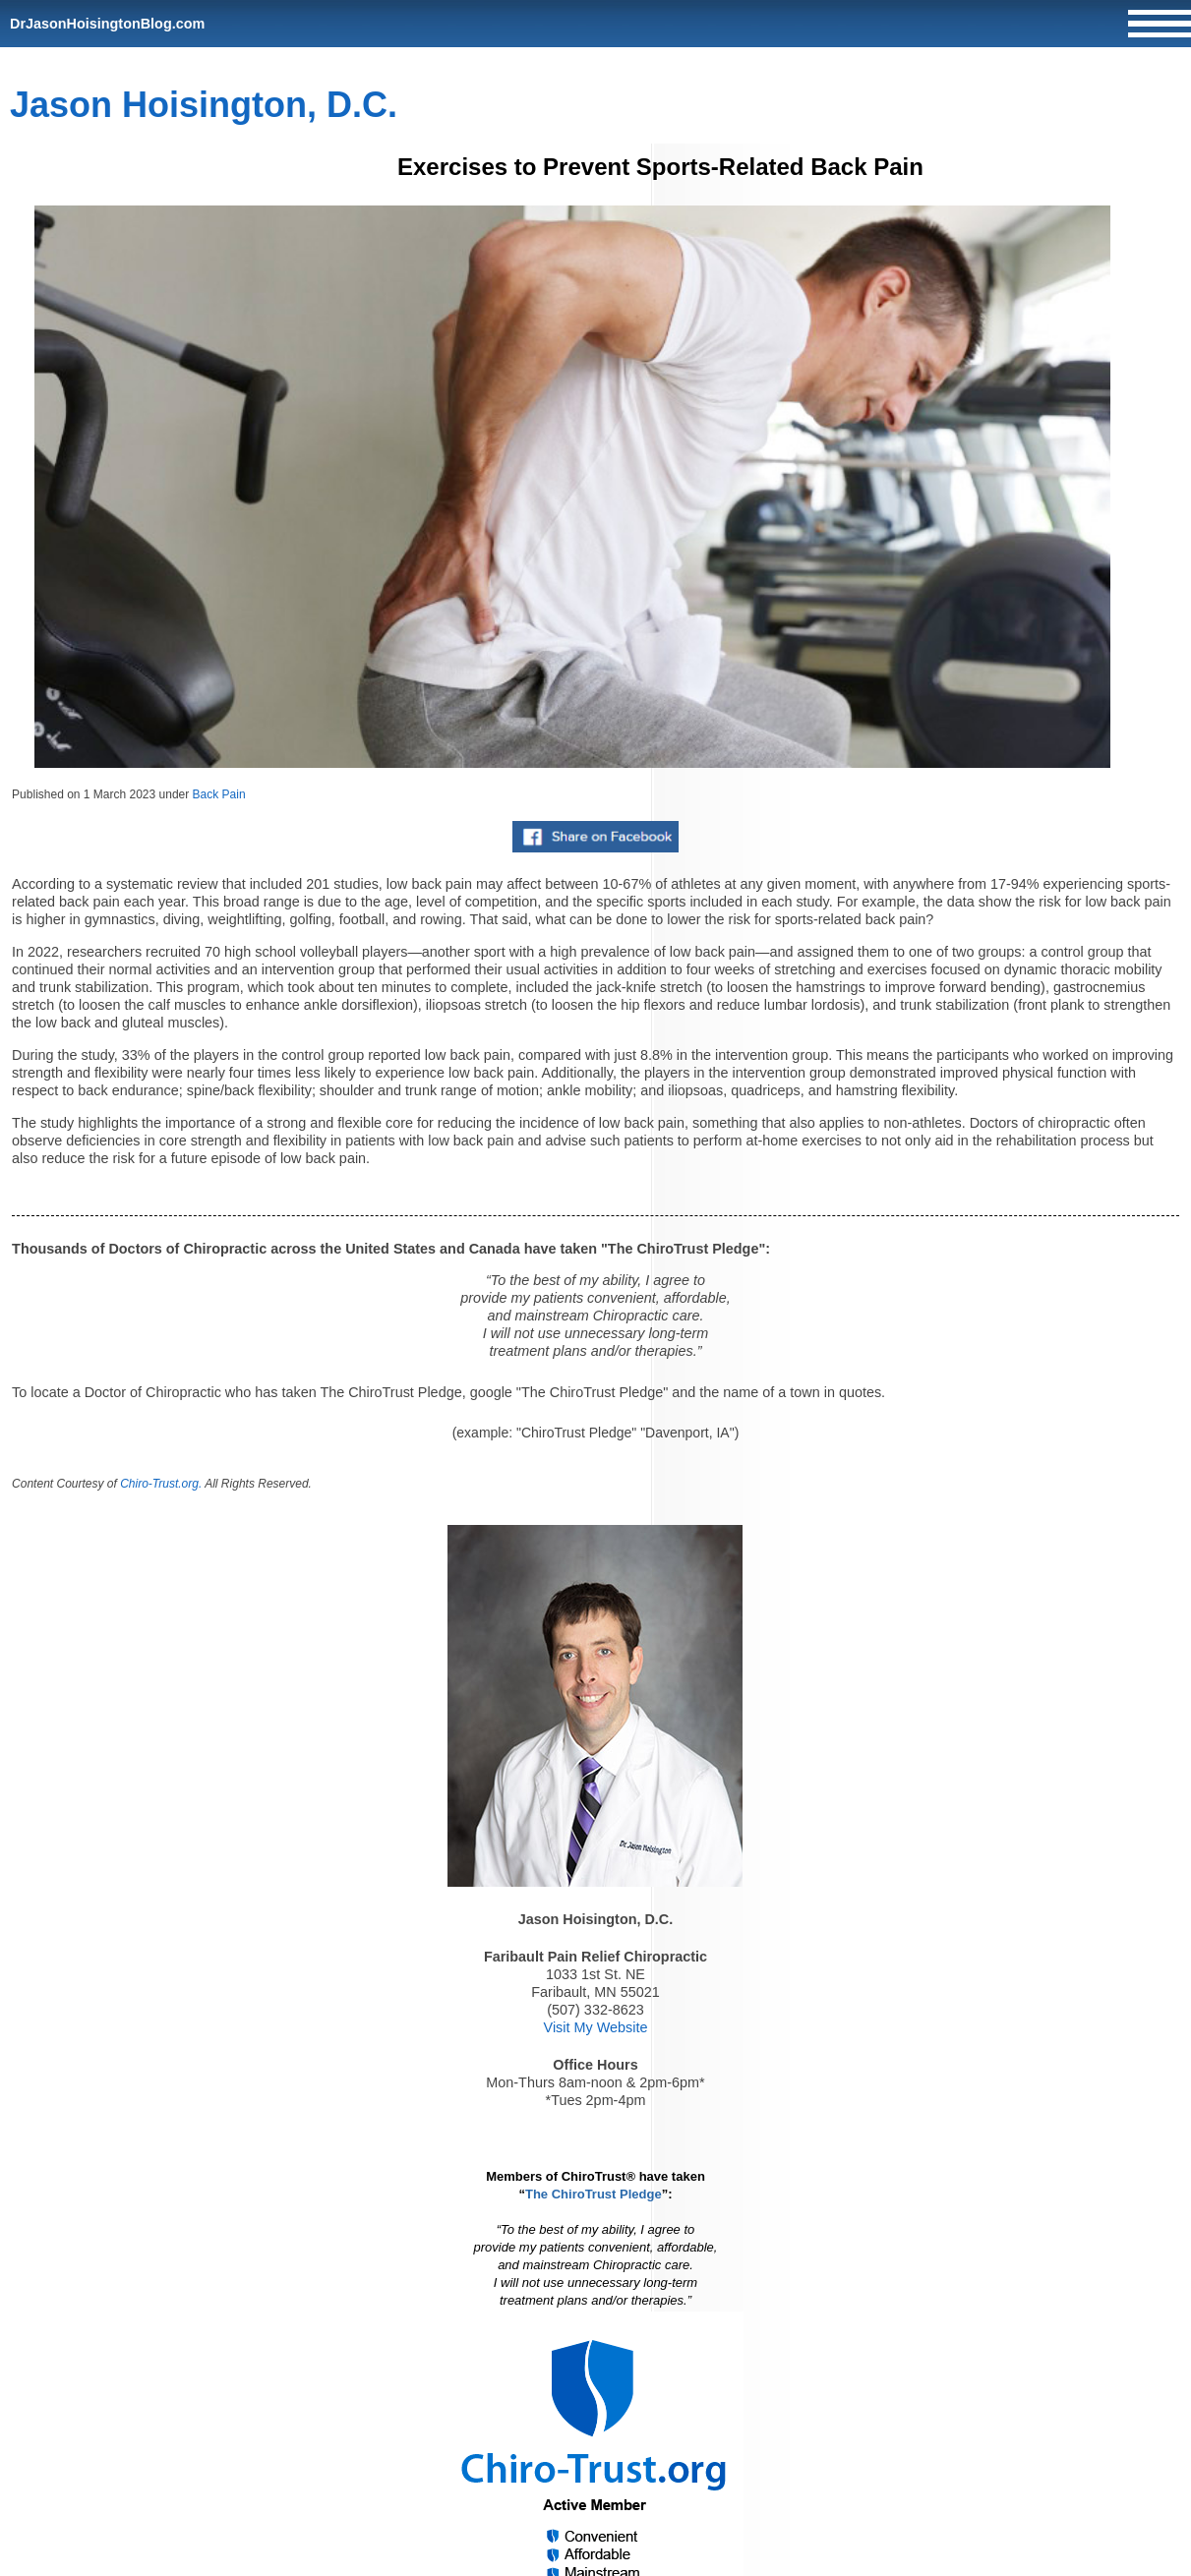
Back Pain (219, 794)
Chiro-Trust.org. (161, 1484)
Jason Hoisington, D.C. (203, 105)
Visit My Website (596, 2027)
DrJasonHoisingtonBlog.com (107, 23)
